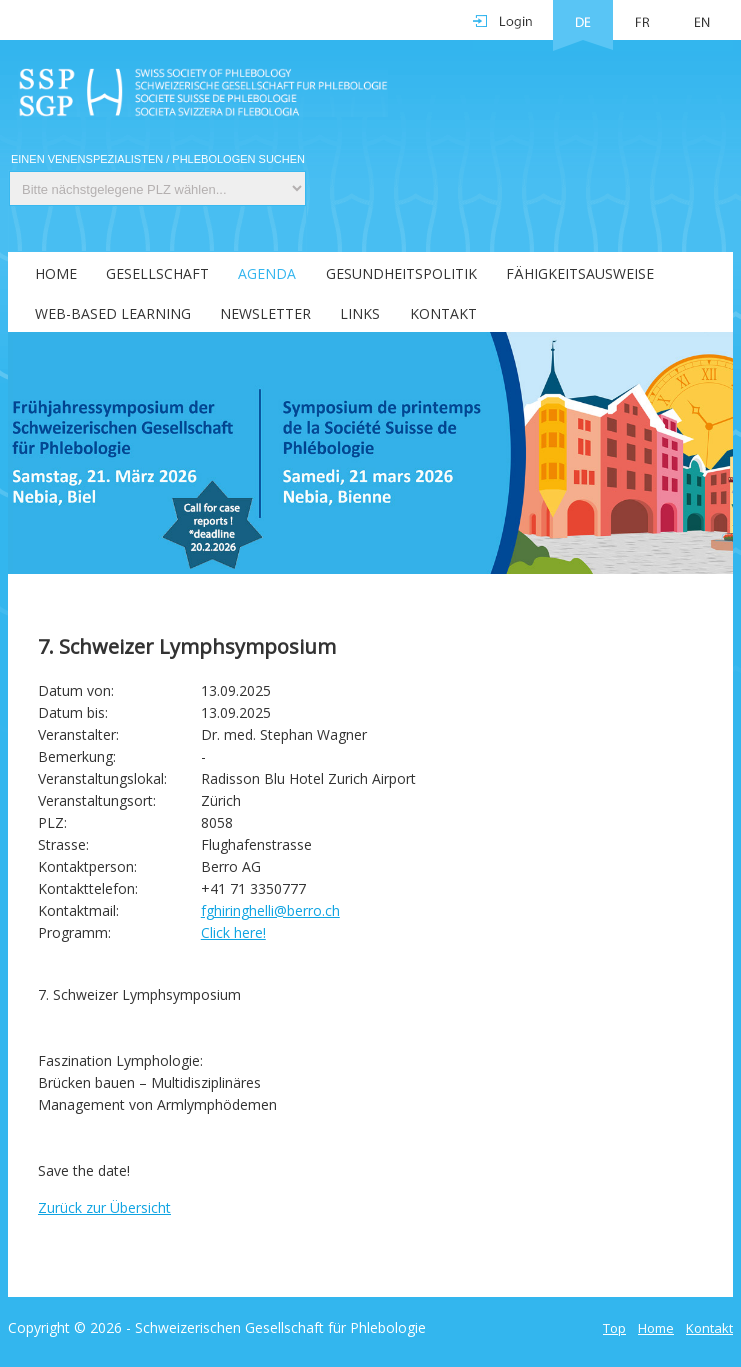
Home (56, 273)
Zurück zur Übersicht (104, 1207)
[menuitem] (43, 272)
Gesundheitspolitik (401, 273)
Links (360, 313)
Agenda (267, 273)
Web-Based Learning (113, 313)
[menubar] (370, 292)
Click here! (233, 932)
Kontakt (443, 313)
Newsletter (265, 313)
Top (614, 1328)
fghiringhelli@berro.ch (270, 910)
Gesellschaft (157, 273)
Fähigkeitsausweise (580, 273)
